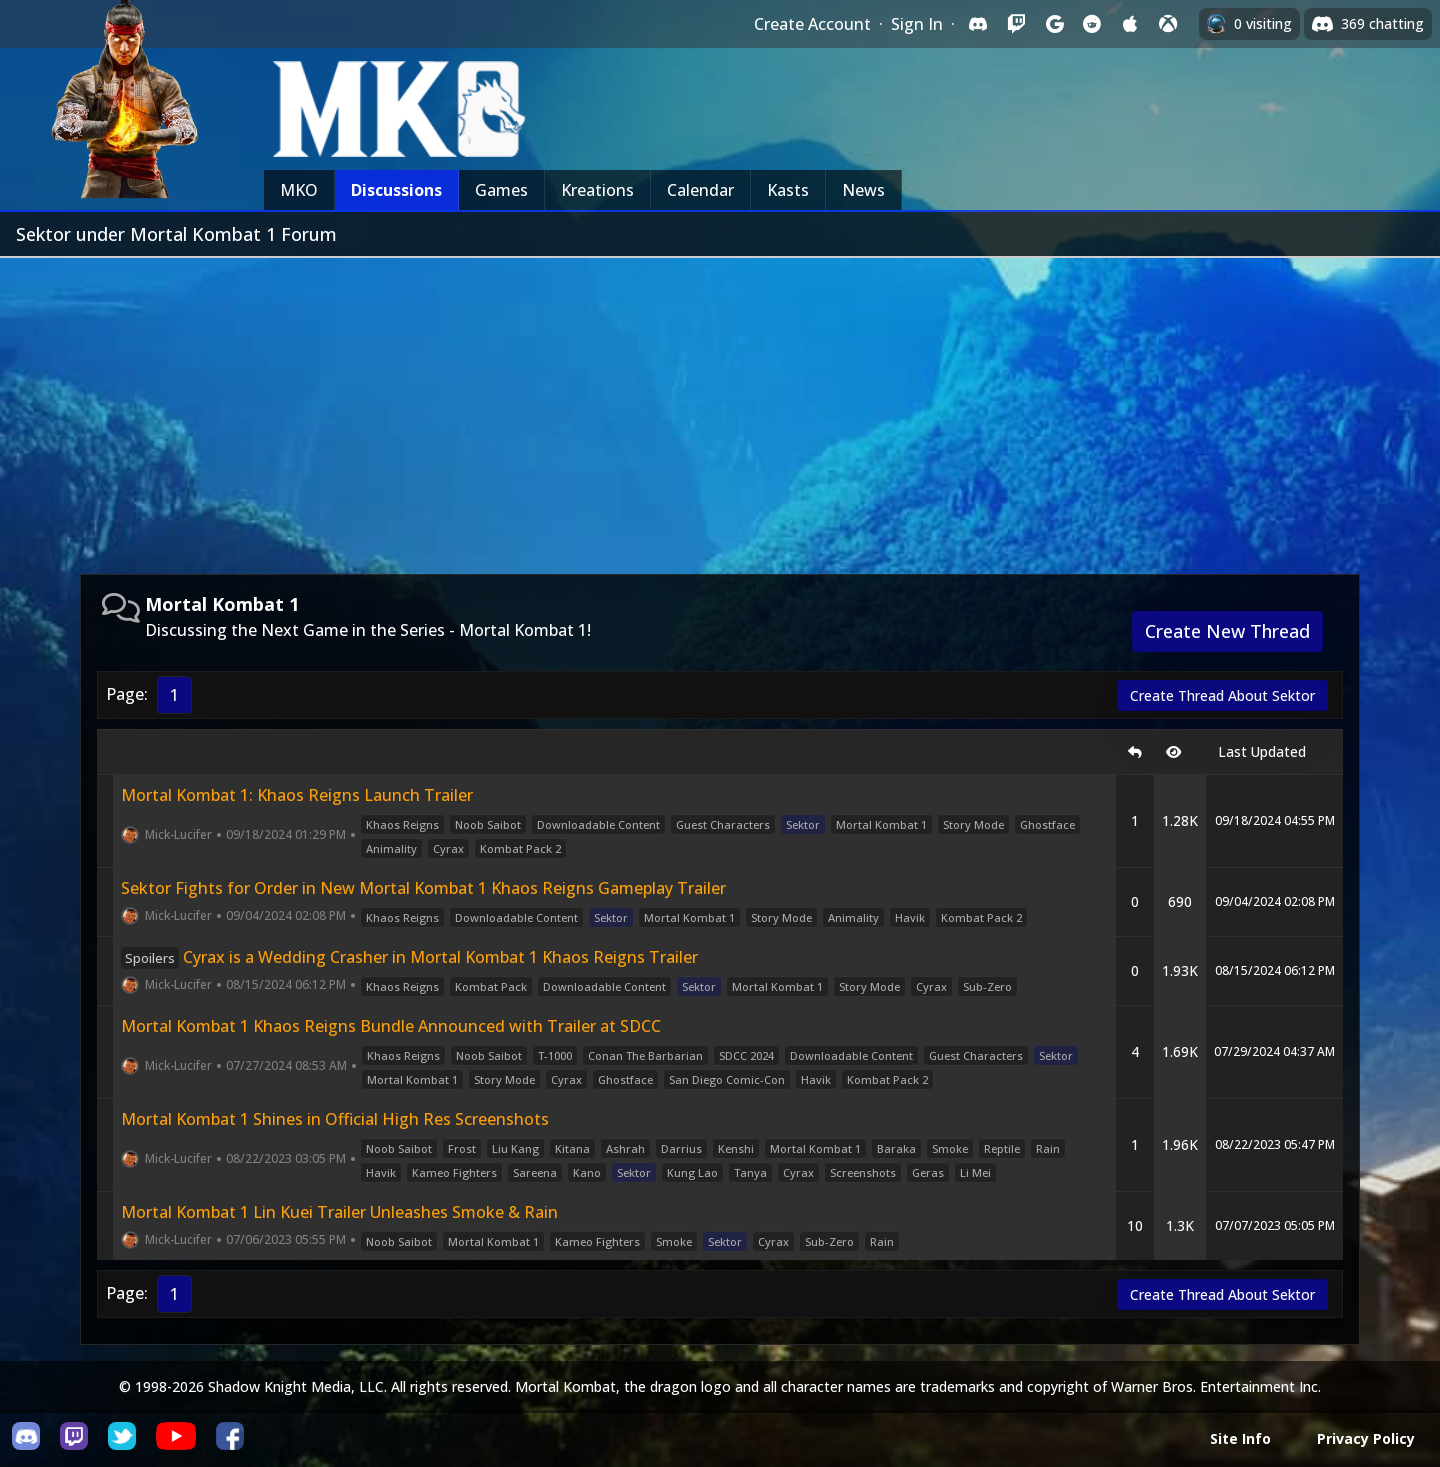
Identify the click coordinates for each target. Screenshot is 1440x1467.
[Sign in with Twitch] (1016, 24)
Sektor (803, 824)
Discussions (396, 190)
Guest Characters (723, 824)
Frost (462, 1148)
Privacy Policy (1366, 1438)
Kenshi (736, 1148)
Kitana (572, 1148)
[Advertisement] (720, 408)
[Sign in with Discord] (978, 24)
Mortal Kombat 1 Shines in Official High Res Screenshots (335, 1119)
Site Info (1240, 1438)
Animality (391, 848)
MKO (299, 190)
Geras (928, 1172)
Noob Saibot (488, 824)
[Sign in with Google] (1054, 24)
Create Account (812, 24)
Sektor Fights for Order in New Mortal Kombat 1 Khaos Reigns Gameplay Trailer (423, 888)
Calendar (700, 190)
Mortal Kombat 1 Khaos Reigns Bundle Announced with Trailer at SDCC (391, 1026)
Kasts (788, 190)
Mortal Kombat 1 (881, 824)
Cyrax (448, 848)
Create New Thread (1227, 631)
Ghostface (1047, 824)
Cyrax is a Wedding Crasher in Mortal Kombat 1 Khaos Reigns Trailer (409, 957)
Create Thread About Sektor (1222, 695)
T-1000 (555, 1055)
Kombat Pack (491, 986)
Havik (910, 917)
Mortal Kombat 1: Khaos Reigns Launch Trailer (297, 795)
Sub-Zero (987, 986)
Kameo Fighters (454, 1172)
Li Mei (975, 1172)
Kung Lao (692, 1172)
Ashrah (625, 1148)
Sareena (535, 1172)
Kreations (597, 190)
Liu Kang (515, 1148)
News (863, 190)
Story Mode (973, 824)
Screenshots (863, 1172)
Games (501, 190)
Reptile (1002, 1148)
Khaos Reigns (402, 824)
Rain (1048, 1148)
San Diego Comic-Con (727, 1079)
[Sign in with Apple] (1130, 24)
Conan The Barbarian (645, 1055)
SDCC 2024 (746, 1055)
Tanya (750, 1172)
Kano (587, 1172)
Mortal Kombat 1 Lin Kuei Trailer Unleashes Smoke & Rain (339, 1212)
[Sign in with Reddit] (1092, 24)
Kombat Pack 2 (520, 848)
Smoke (950, 1148)
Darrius (681, 1148)
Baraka (896, 1148)
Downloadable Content (598, 824)
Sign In (917, 24)
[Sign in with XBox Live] (1168, 24)
